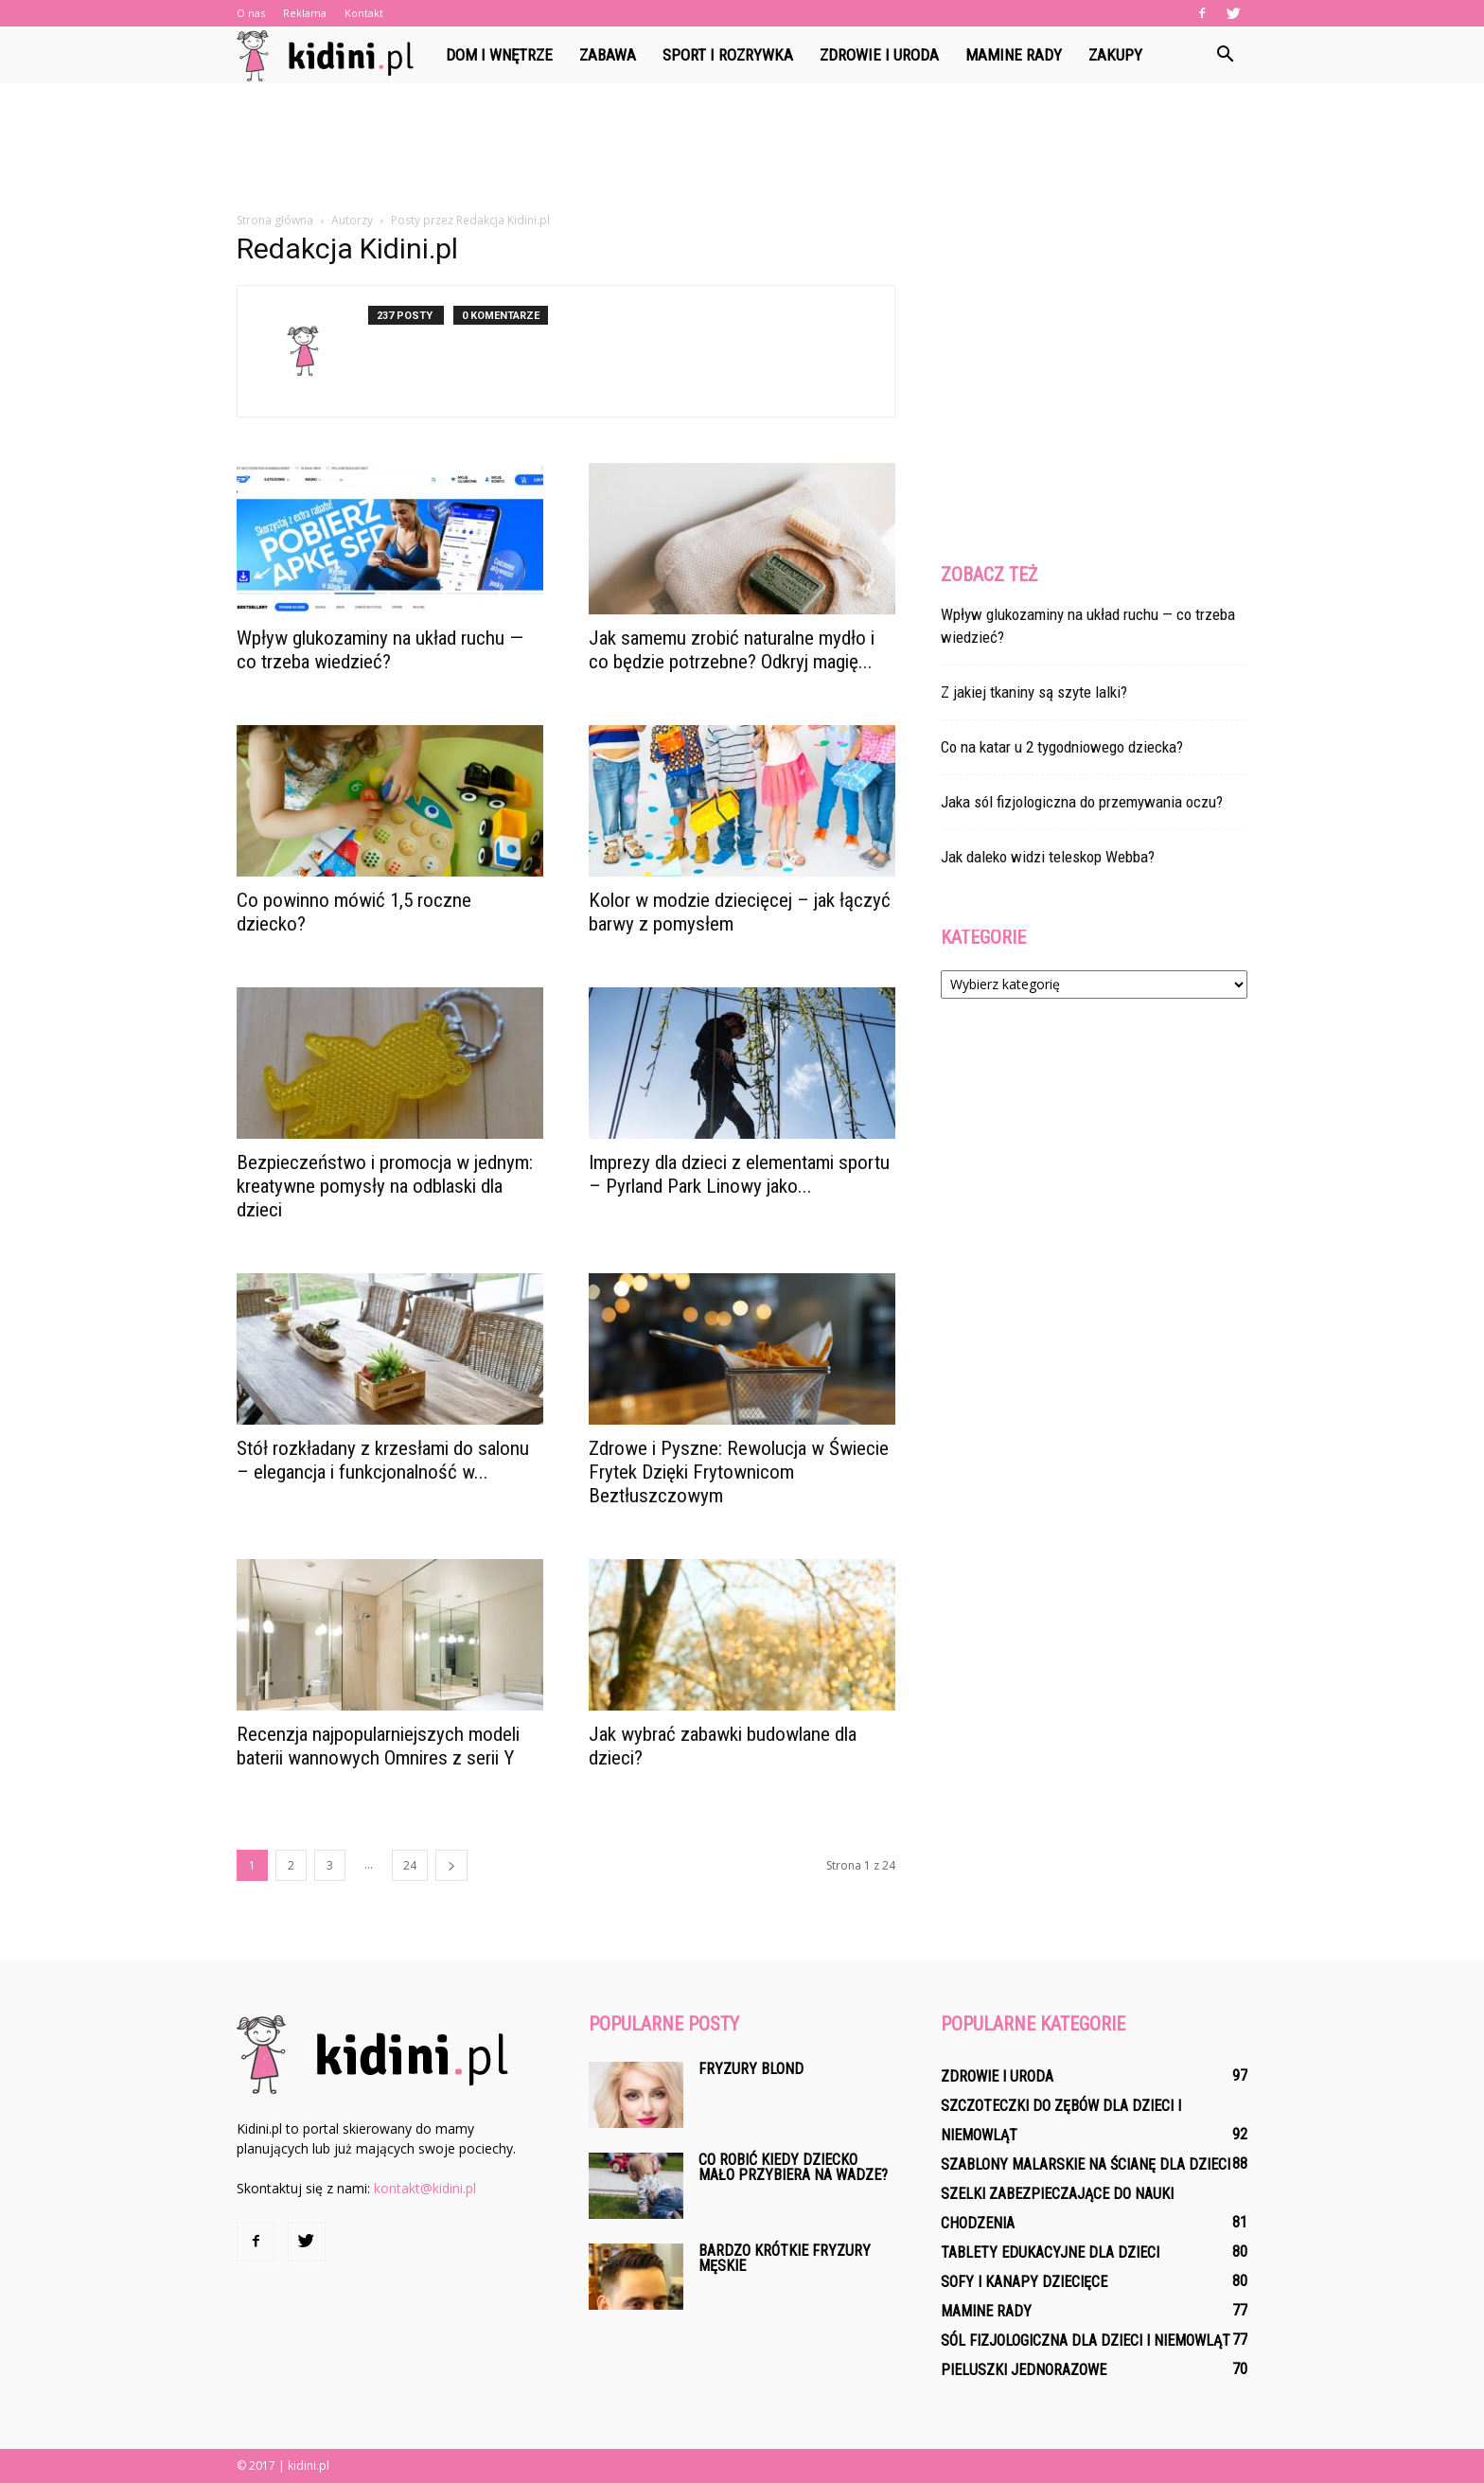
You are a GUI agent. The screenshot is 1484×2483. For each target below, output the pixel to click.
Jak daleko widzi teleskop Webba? (1048, 856)
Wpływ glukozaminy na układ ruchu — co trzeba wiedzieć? (380, 650)
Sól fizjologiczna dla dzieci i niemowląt (1085, 2341)
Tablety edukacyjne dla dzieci (1050, 2252)
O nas (251, 13)
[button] (1224, 55)
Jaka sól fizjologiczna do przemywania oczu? (1082, 801)
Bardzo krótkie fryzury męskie (784, 2258)
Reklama (305, 13)
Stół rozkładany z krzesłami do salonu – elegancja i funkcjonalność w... (383, 1460)
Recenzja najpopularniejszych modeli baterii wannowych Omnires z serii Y (378, 1746)
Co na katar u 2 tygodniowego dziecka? (1062, 746)
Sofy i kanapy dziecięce (1024, 2282)
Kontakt (363, 13)
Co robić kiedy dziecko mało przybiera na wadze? (793, 2167)
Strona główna (275, 220)
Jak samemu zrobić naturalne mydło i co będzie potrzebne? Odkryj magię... (731, 650)
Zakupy (1115, 54)
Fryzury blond (751, 2069)
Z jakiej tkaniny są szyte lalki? (1034, 692)
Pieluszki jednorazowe (1023, 2370)
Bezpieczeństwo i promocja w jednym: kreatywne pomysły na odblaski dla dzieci (385, 1186)
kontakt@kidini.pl (425, 2188)
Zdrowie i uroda (879, 54)
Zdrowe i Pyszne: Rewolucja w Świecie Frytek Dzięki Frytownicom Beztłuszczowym (739, 1472)
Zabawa (607, 54)
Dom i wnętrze (499, 54)
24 (409, 1865)
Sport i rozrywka (727, 54)
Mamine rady (1013, 54)
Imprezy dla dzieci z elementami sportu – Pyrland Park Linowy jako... (739, 1174)
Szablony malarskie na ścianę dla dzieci (1085, 2164)
